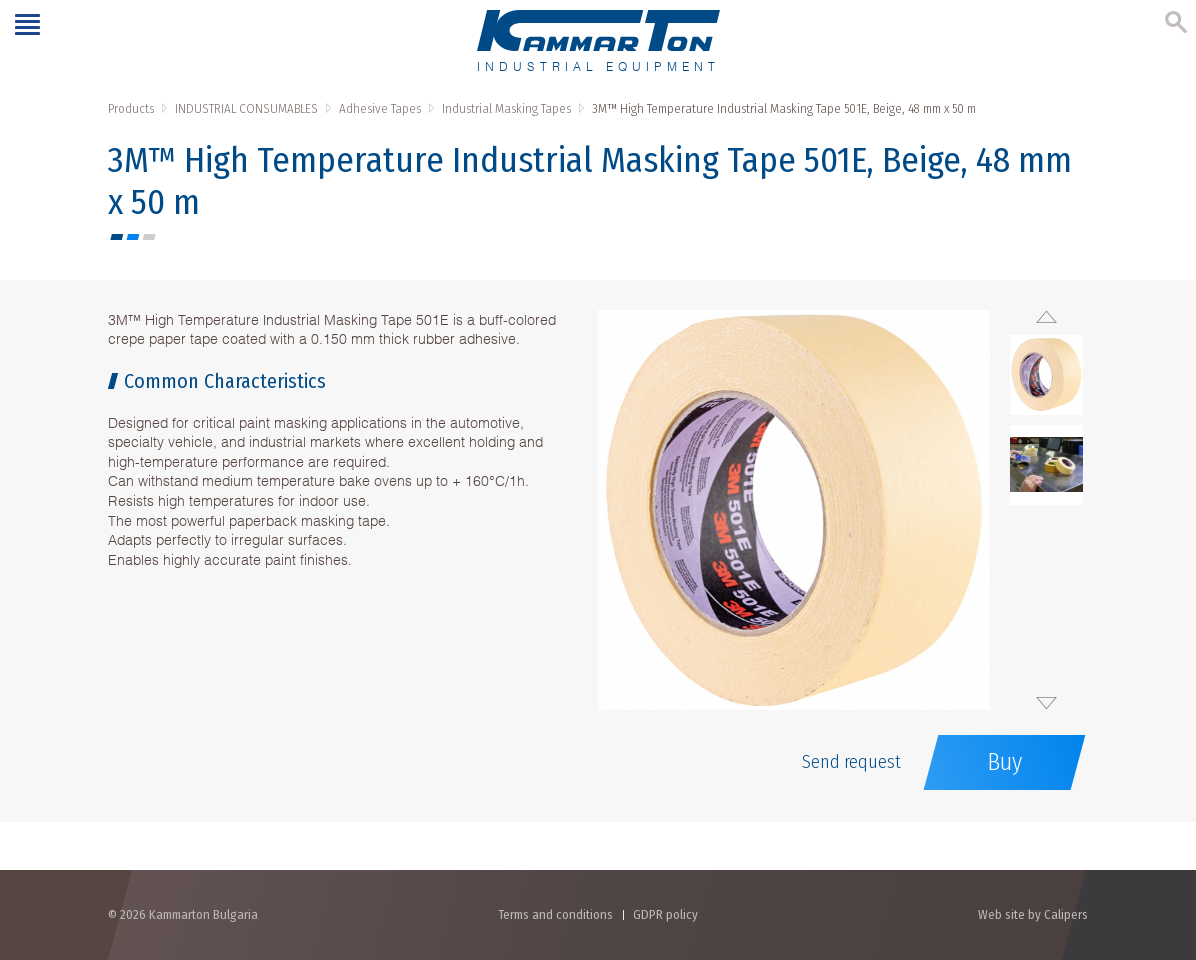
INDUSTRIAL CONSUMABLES (246, 108)
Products (131, 108)
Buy (1004, 762)
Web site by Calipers (1033, 914)
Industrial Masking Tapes (506, 108)
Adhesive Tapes (380, 108)
